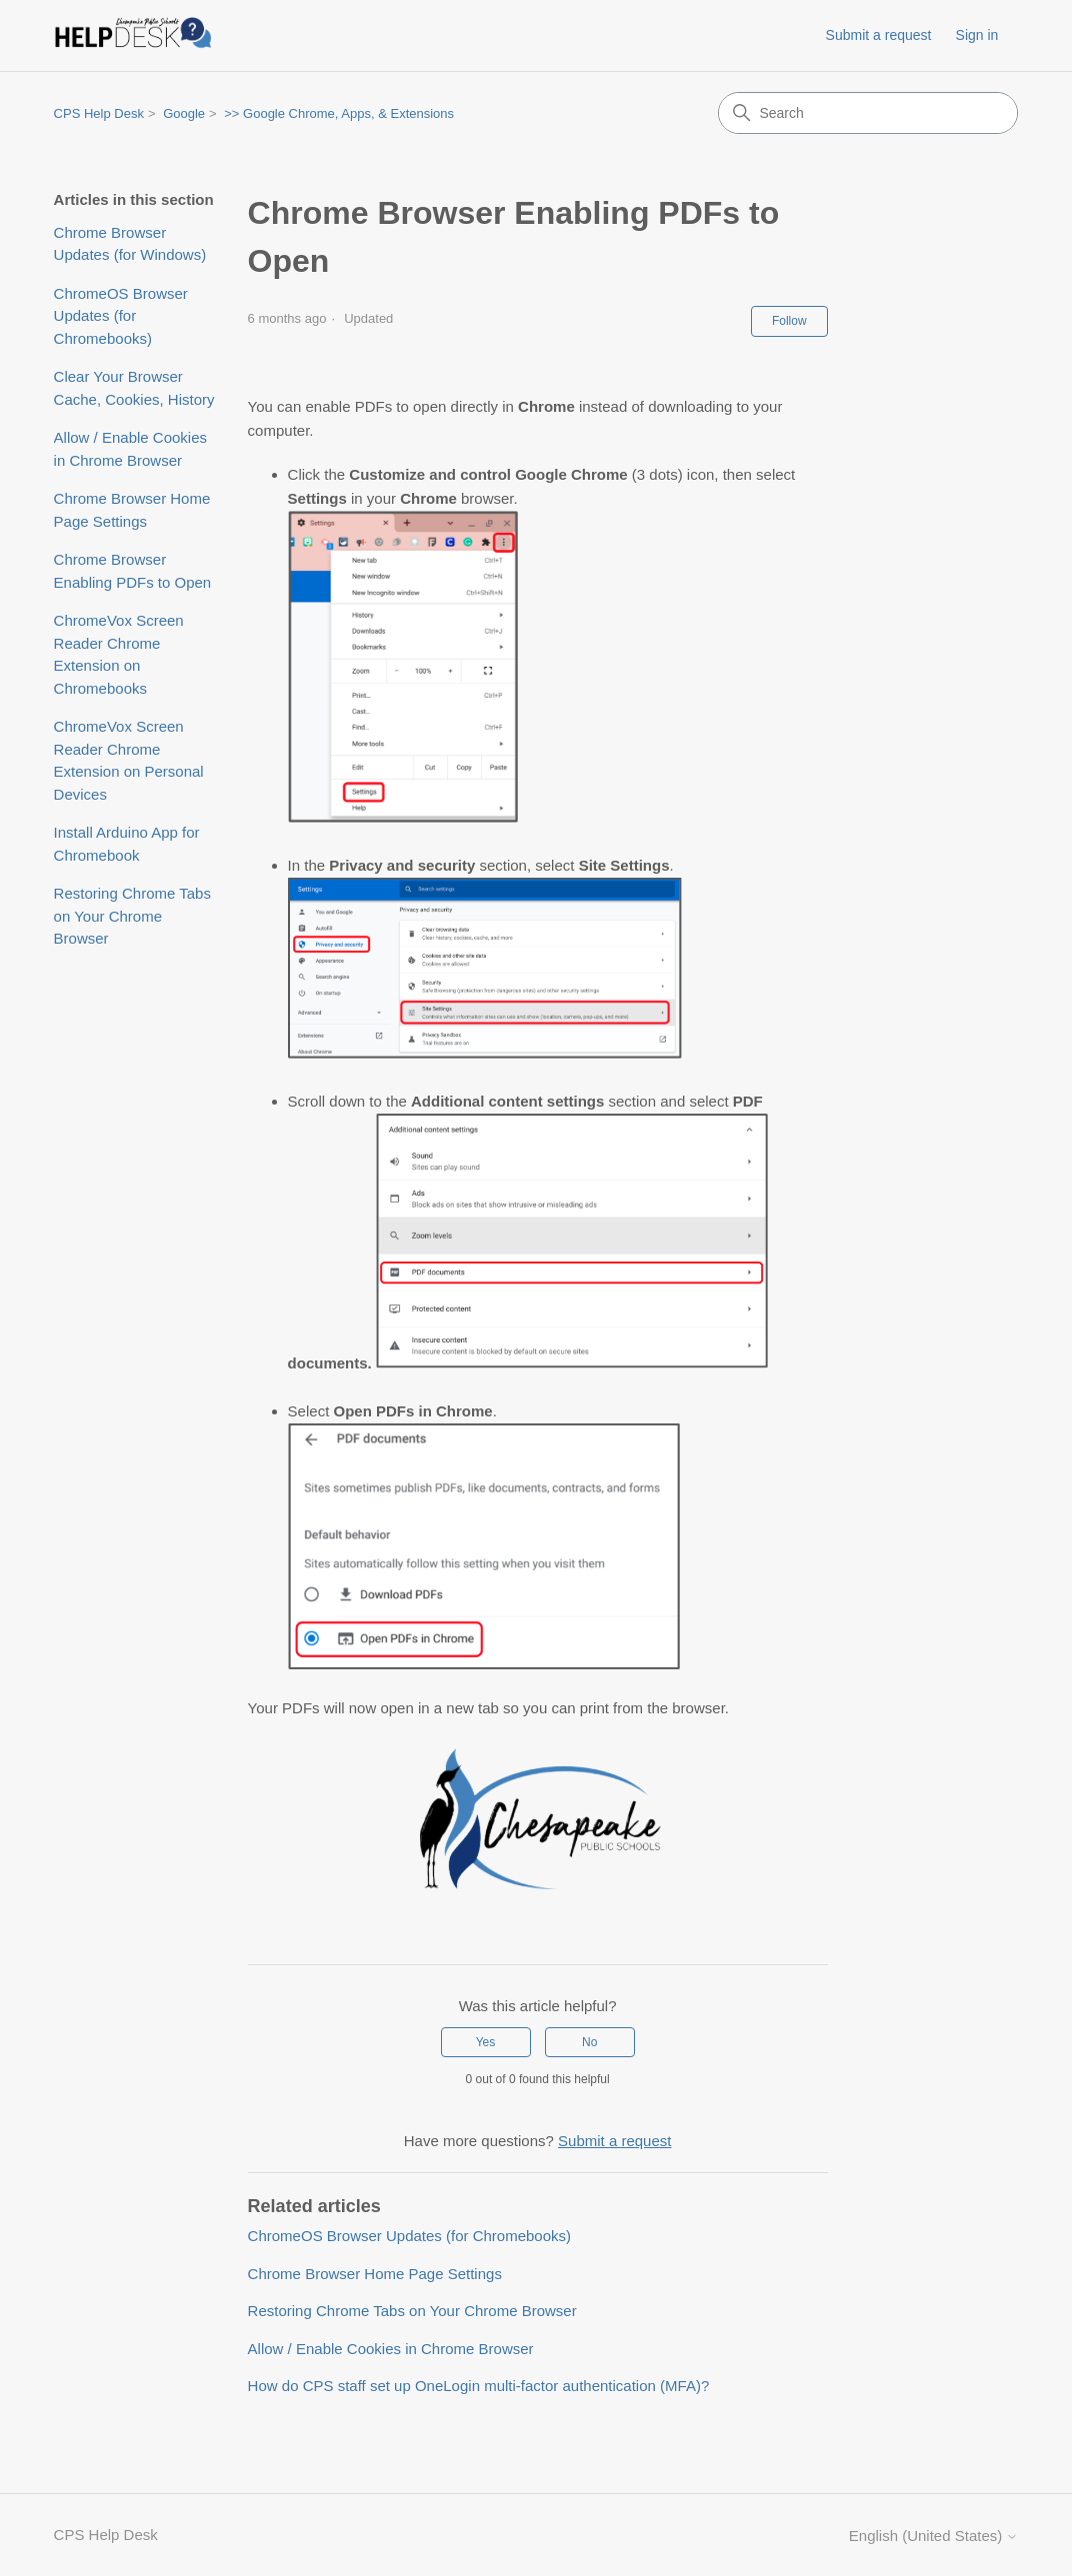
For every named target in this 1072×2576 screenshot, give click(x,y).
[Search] (868, 113)
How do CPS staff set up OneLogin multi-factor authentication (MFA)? (479, 2385)
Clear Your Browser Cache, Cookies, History (134, 388)
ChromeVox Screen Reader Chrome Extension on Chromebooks (119, 654)
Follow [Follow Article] (789, 321)
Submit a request (879, 35)
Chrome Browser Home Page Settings (132, 510)
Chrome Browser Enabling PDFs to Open (133, 571)
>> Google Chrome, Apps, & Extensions (339, 113)
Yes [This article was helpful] (486, 2042)
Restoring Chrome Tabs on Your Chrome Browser (132, 916)
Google (184, 113)
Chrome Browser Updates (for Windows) (130, 244)
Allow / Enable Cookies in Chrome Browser (130, 449)
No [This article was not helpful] (589, 2042)
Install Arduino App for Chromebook (127, 844)
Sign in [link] (977, 35)
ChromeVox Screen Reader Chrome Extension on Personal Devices (129, 760)
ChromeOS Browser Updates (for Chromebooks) (121, 316)
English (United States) (934, 2535)
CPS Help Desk (99, 113)
